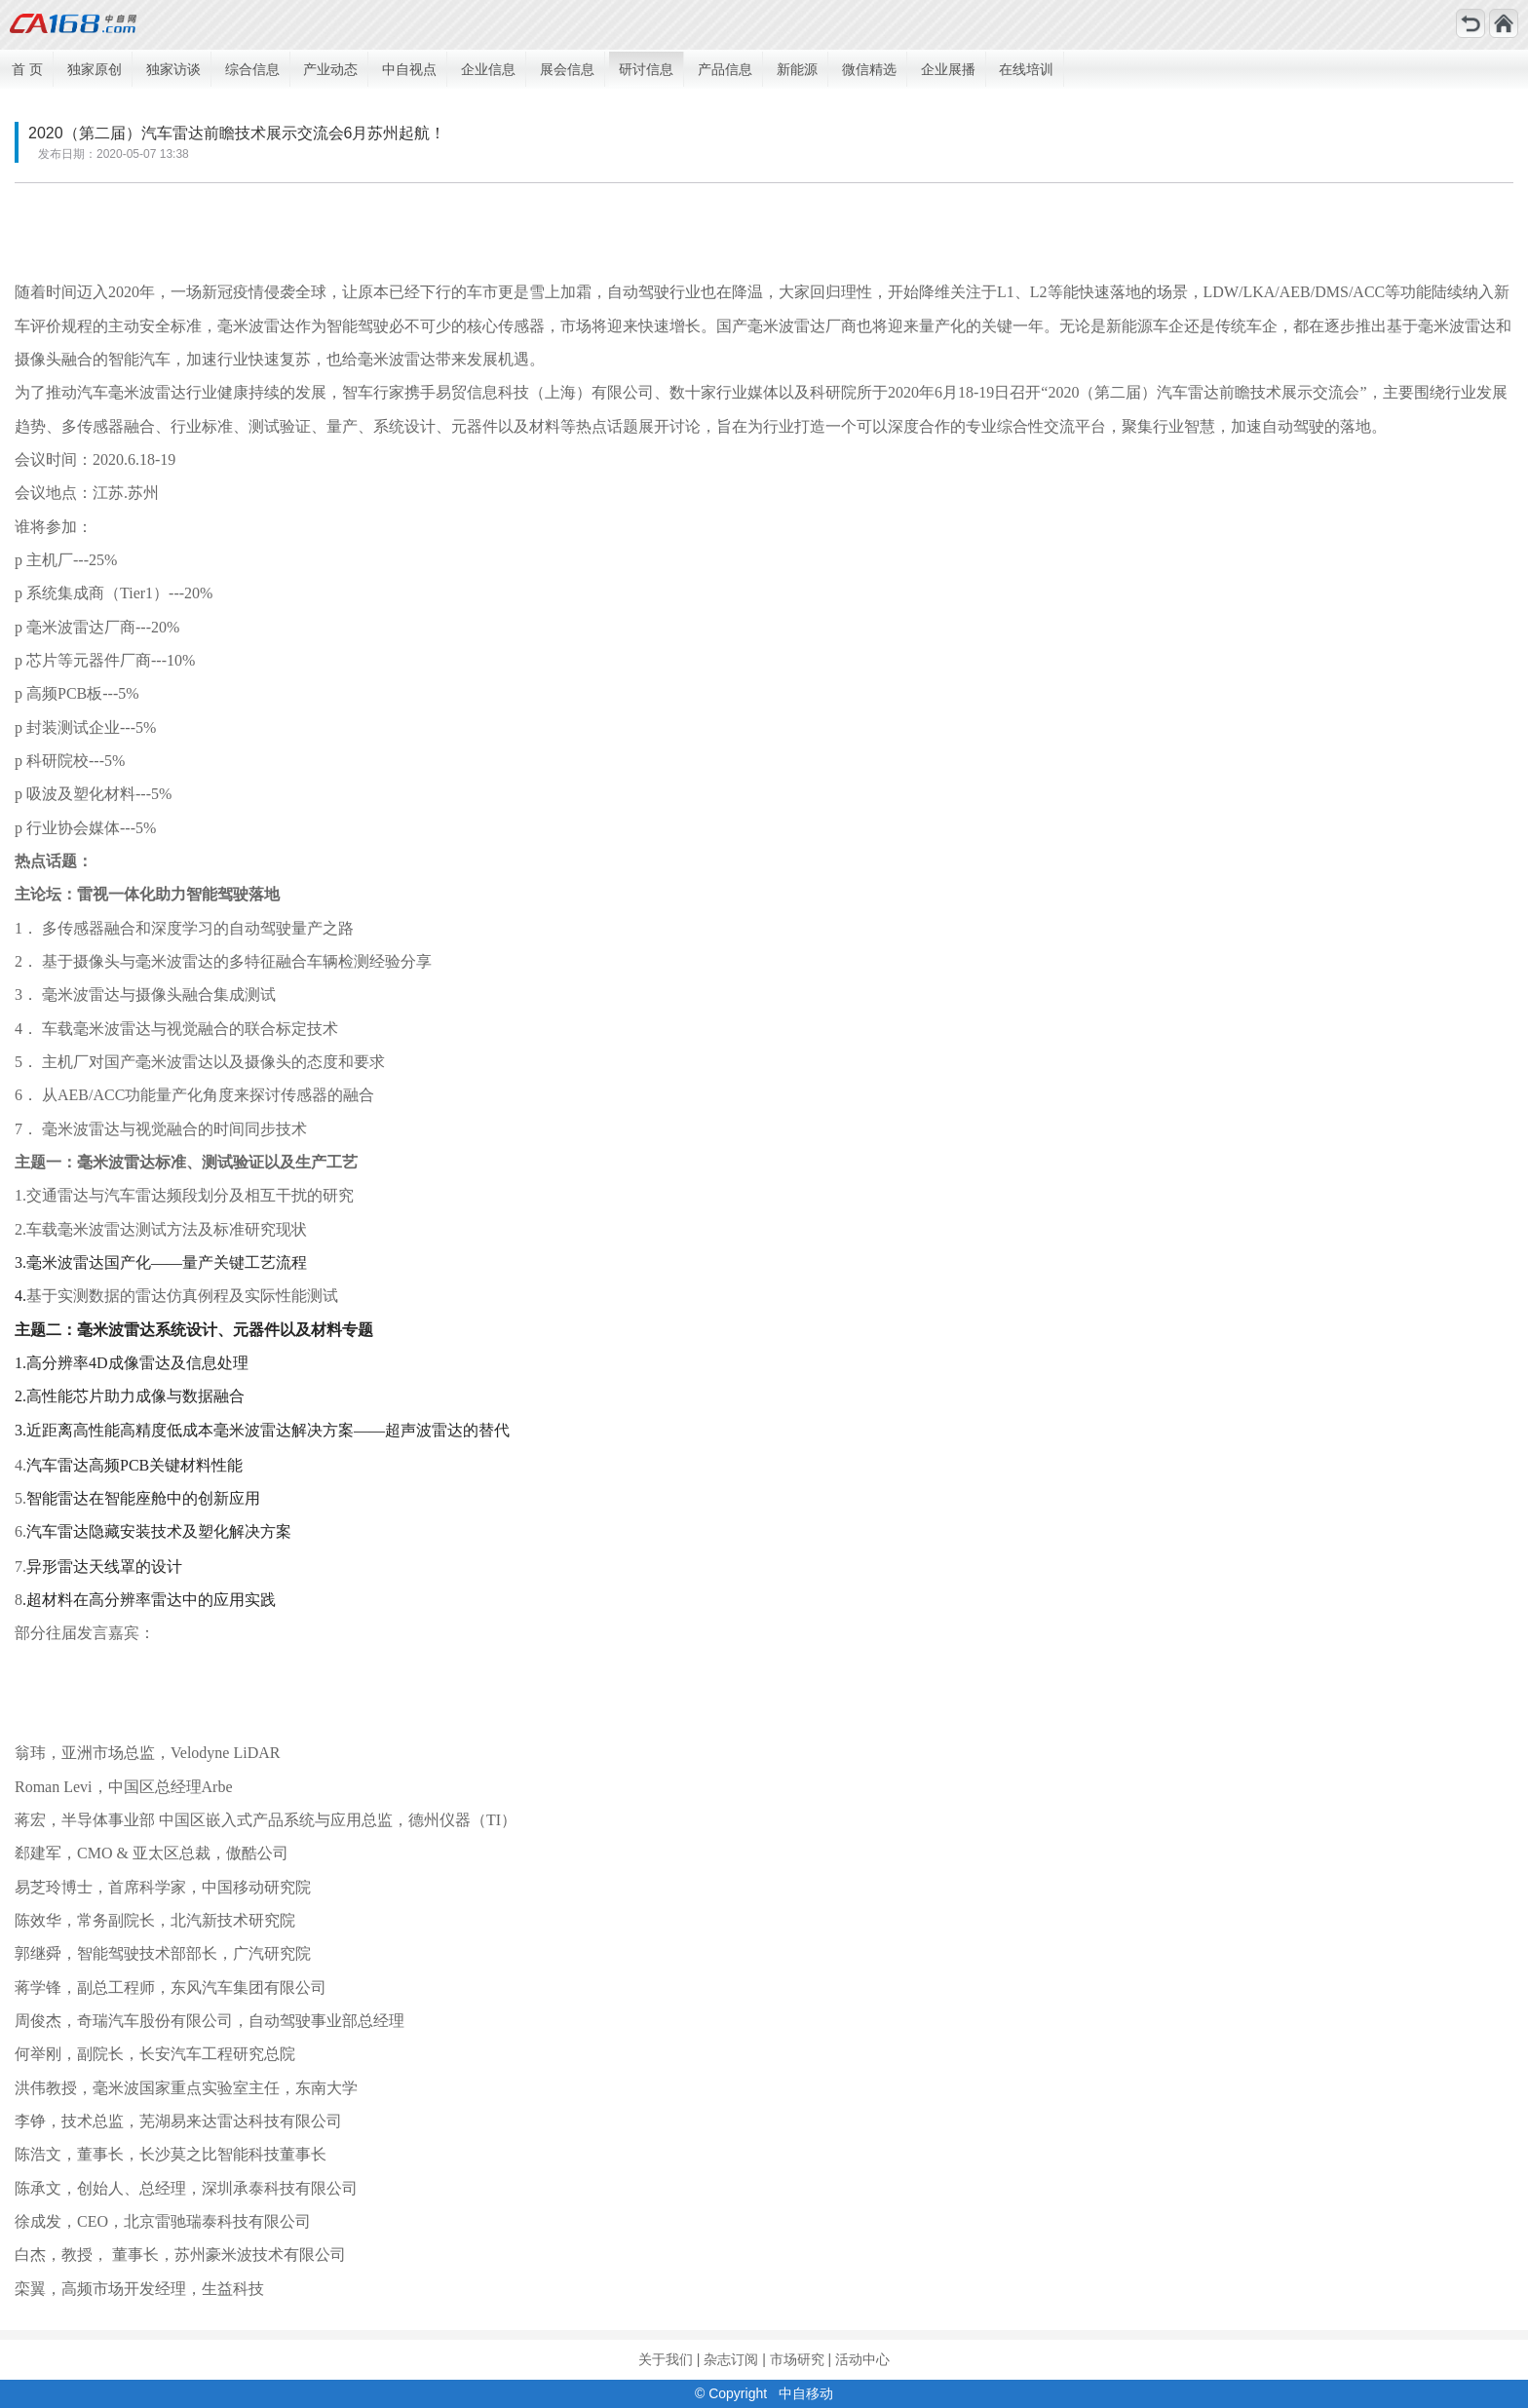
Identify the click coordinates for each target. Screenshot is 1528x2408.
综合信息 (252, 69)
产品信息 (725, 69)
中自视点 (409, 69)
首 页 (27, 69)
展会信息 (567, 69)
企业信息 (488, 69)
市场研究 (797, 2359)
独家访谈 (173, 69)
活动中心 (862, 2359)
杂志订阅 (731, 2359)
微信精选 (869, 69)
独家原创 (94, 69)
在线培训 (1026, 69)
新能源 (797, 69)
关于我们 (665, 2359)
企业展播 (948, 69)
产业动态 (330, 69)
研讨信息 (646, 69)
